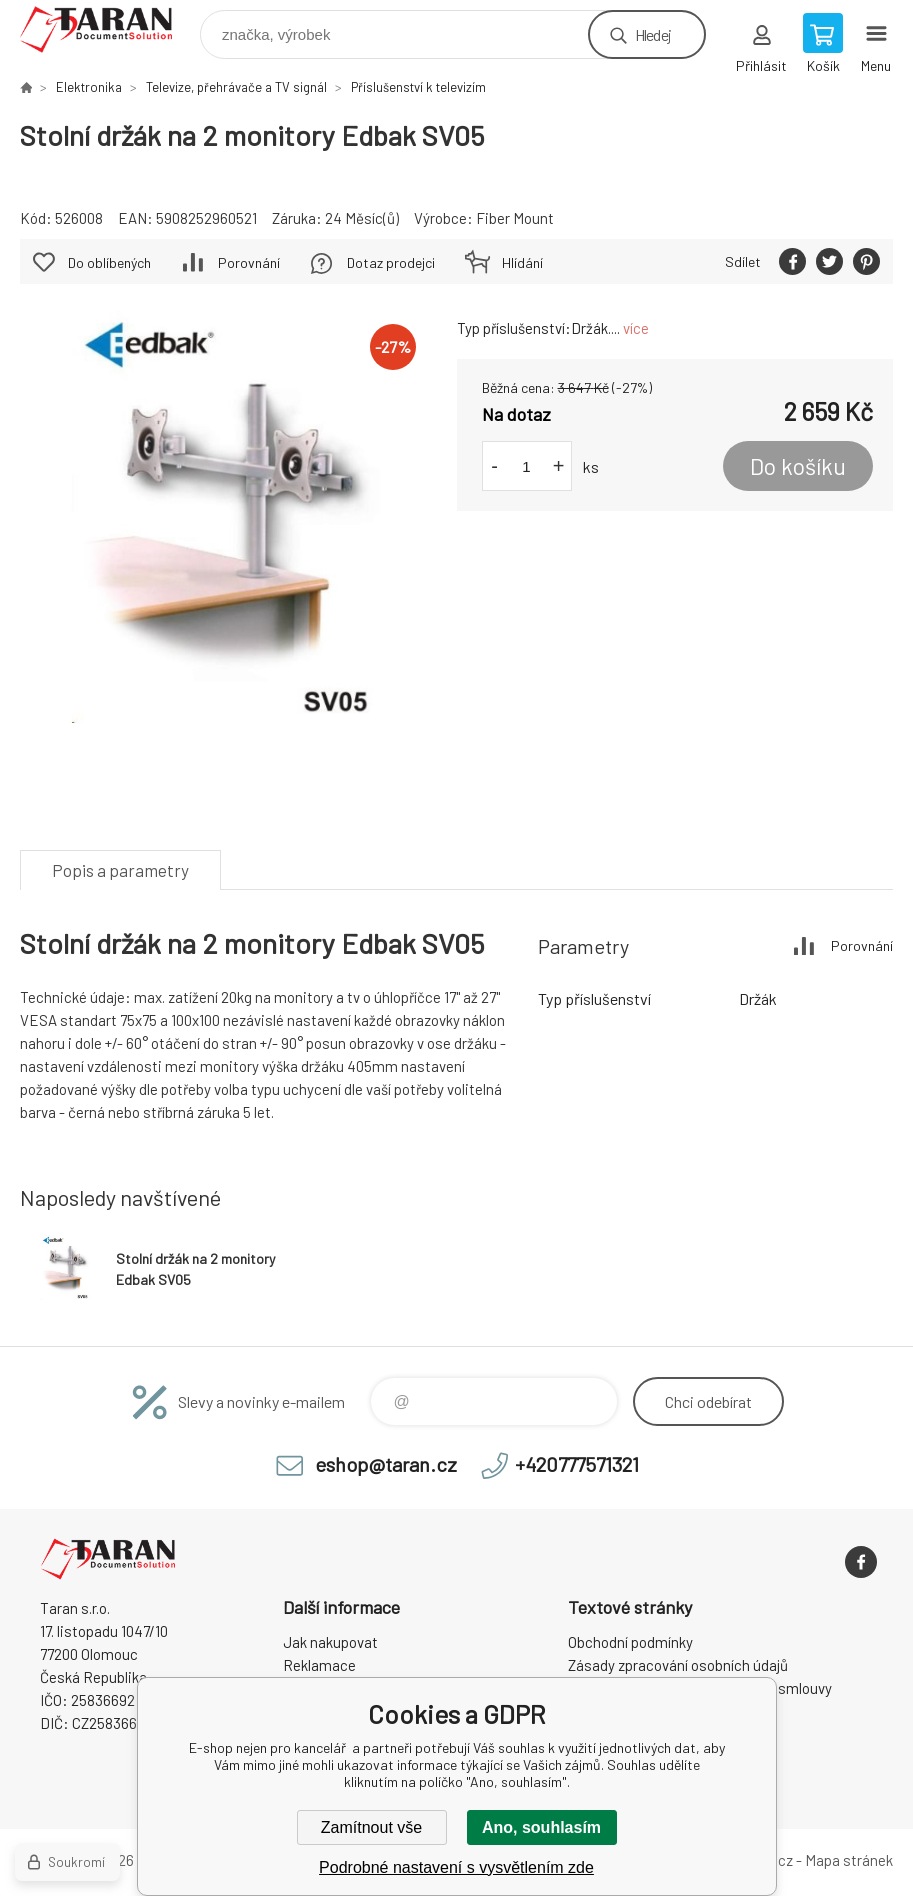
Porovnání (249, 262)
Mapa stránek (849, 1860)
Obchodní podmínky (630, 1642)
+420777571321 (577, 1464)
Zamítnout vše (371, 1827)
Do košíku (798, 466)
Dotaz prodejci (391, 262)
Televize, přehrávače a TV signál (236, 87)
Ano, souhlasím (541, 1827)
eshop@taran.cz (386, 1464)
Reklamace (319, 1665)
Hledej (653, 34)
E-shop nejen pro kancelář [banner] (108, 29)
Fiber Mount (515, 218)
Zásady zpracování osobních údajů (678, 1665)
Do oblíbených (109, 262)
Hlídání (522, 262)
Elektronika (89, 87)
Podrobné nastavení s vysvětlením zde (456, 1867)
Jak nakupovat (330, 1642)
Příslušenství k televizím (418, 87)
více (636, 328)
